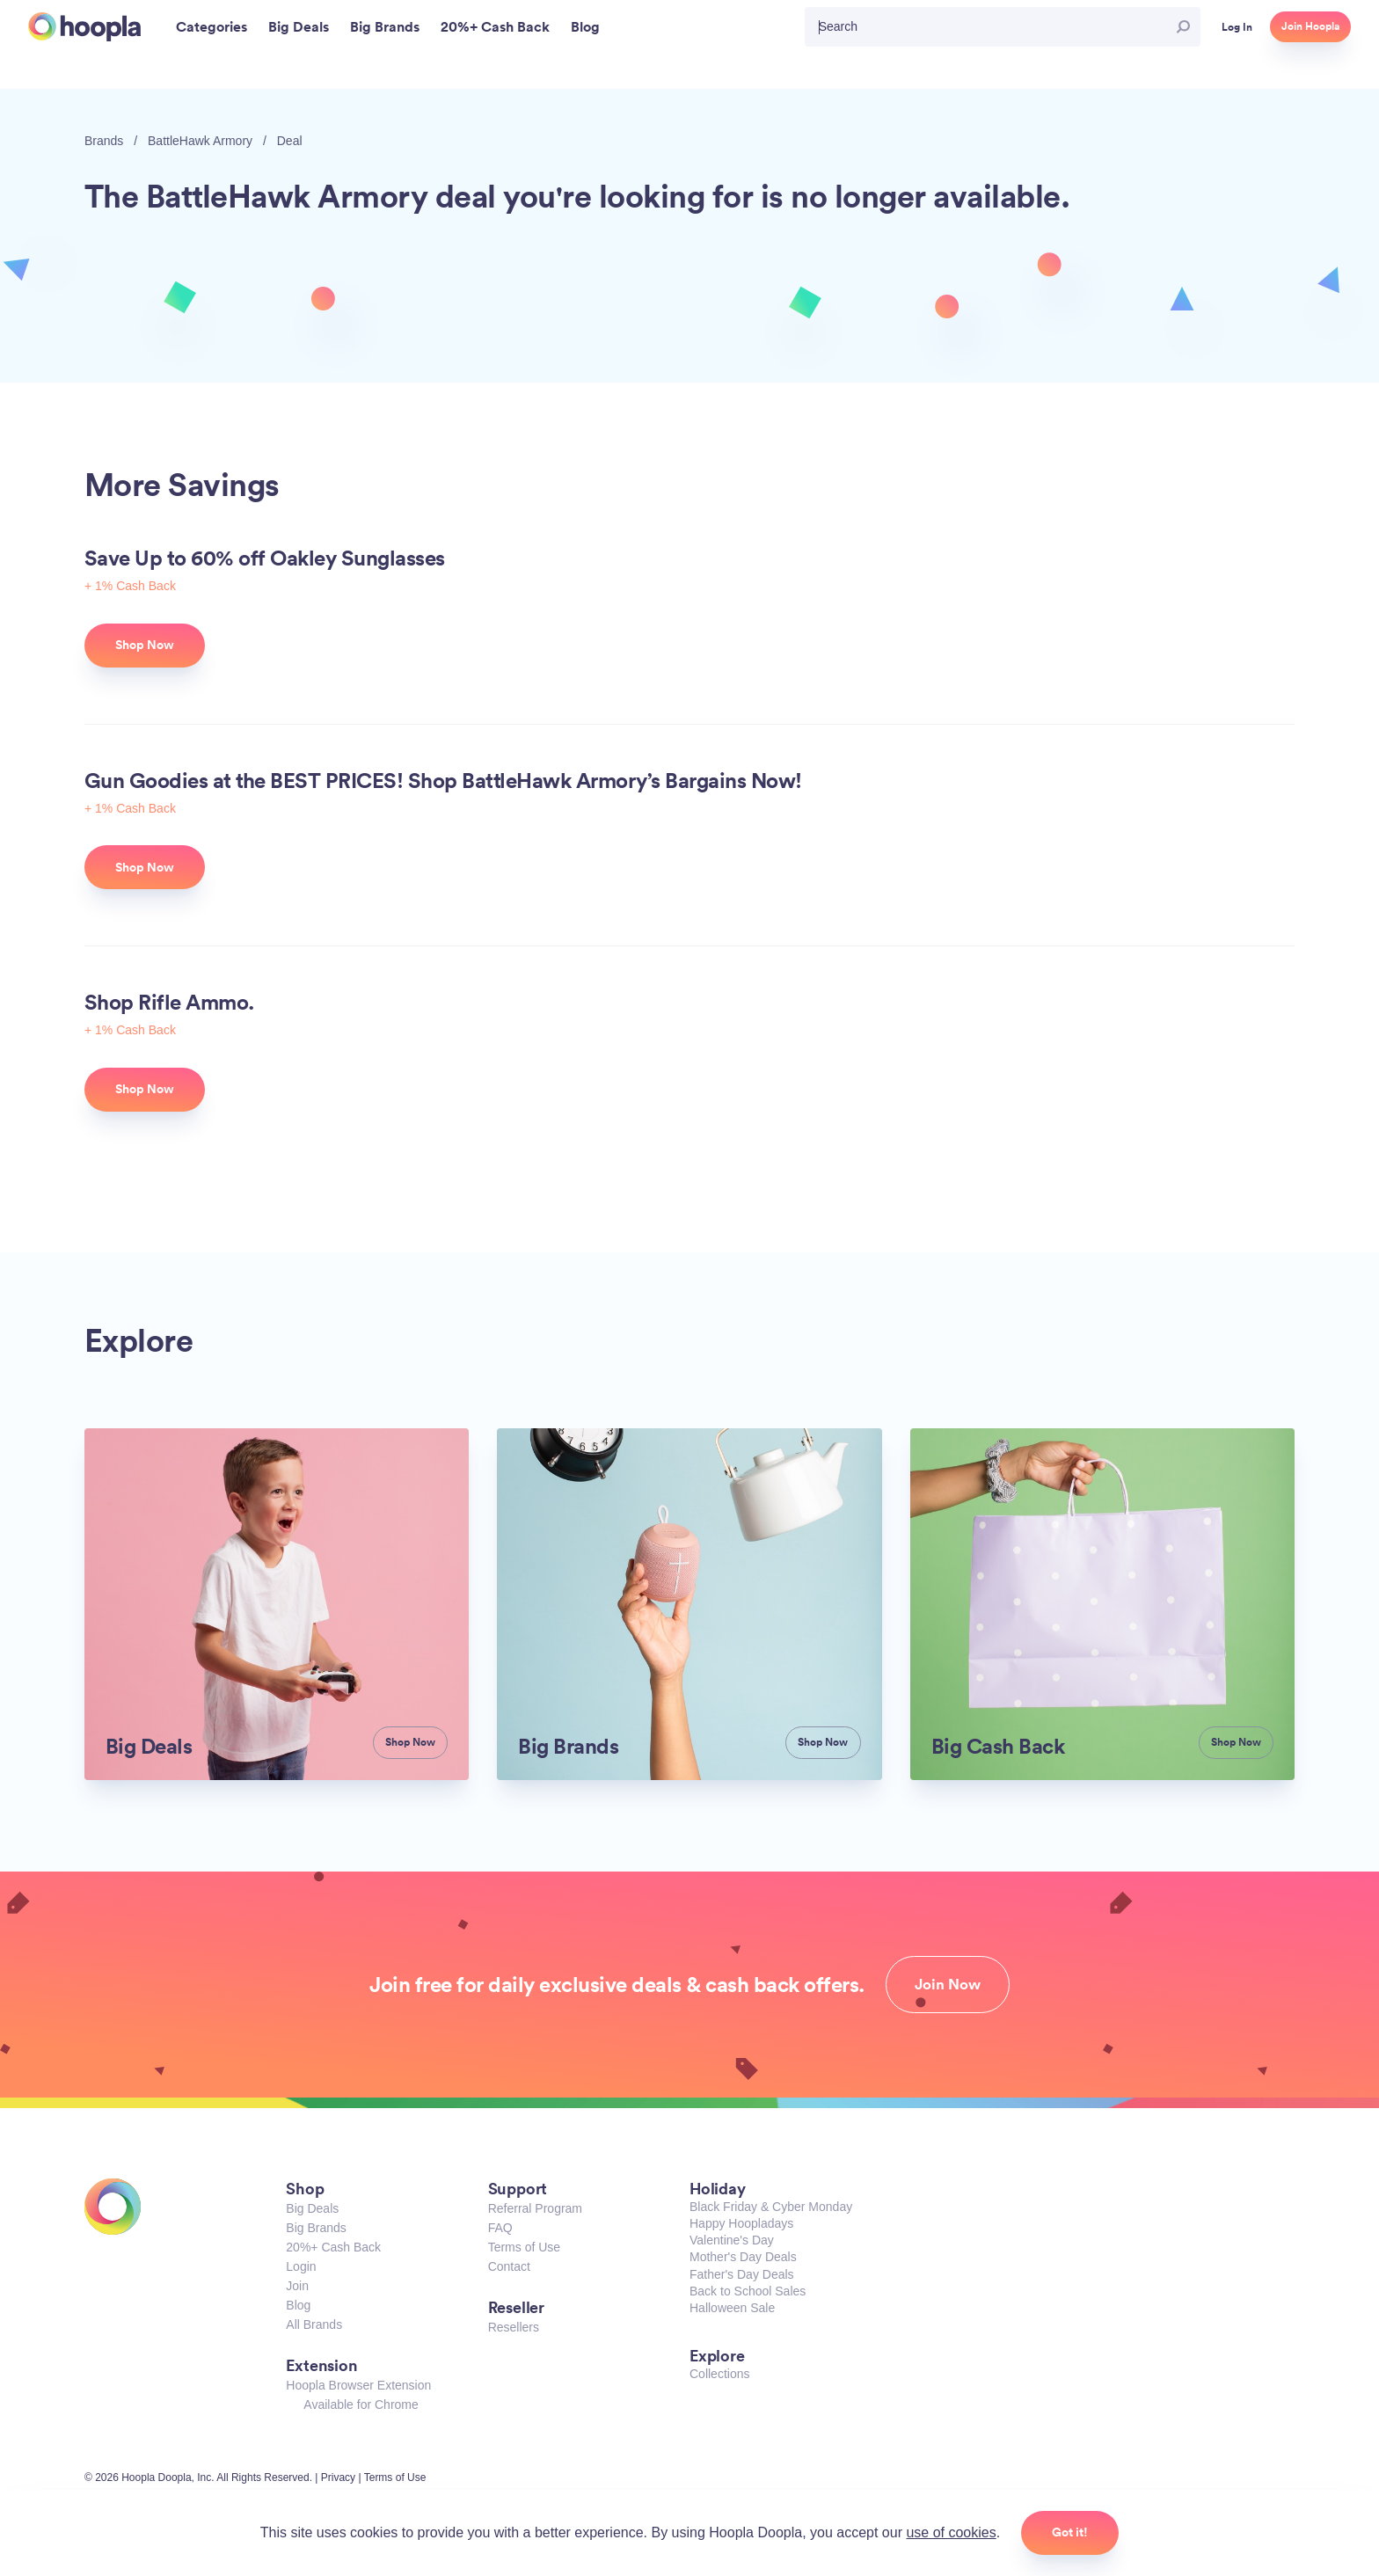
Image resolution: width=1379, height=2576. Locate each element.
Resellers (513, 2327)
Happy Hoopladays (741, 2223)
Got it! (1070, 2532)
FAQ (500, 2228)
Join (297, 2286)
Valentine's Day (732, 2240)
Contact (509, 2266)
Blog (298, 2305)
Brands (103, 141)
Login (301, 2266)
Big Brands (316, 2228)
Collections (719, 2374)
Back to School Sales (748, 2291)
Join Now (948, 1984)
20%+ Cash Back (333, 2247)
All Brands (314, 2324)
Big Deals (312, 2208)
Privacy (338, 2477)
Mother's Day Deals (743, 2257)
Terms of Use (524, 2247)
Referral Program (535, 2208)
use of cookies (951, 2532)
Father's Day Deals (742, 2274)
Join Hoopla (1310, 26)
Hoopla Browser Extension (358, 2385)
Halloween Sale (732, 2308)
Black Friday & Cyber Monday (771, 2207)
